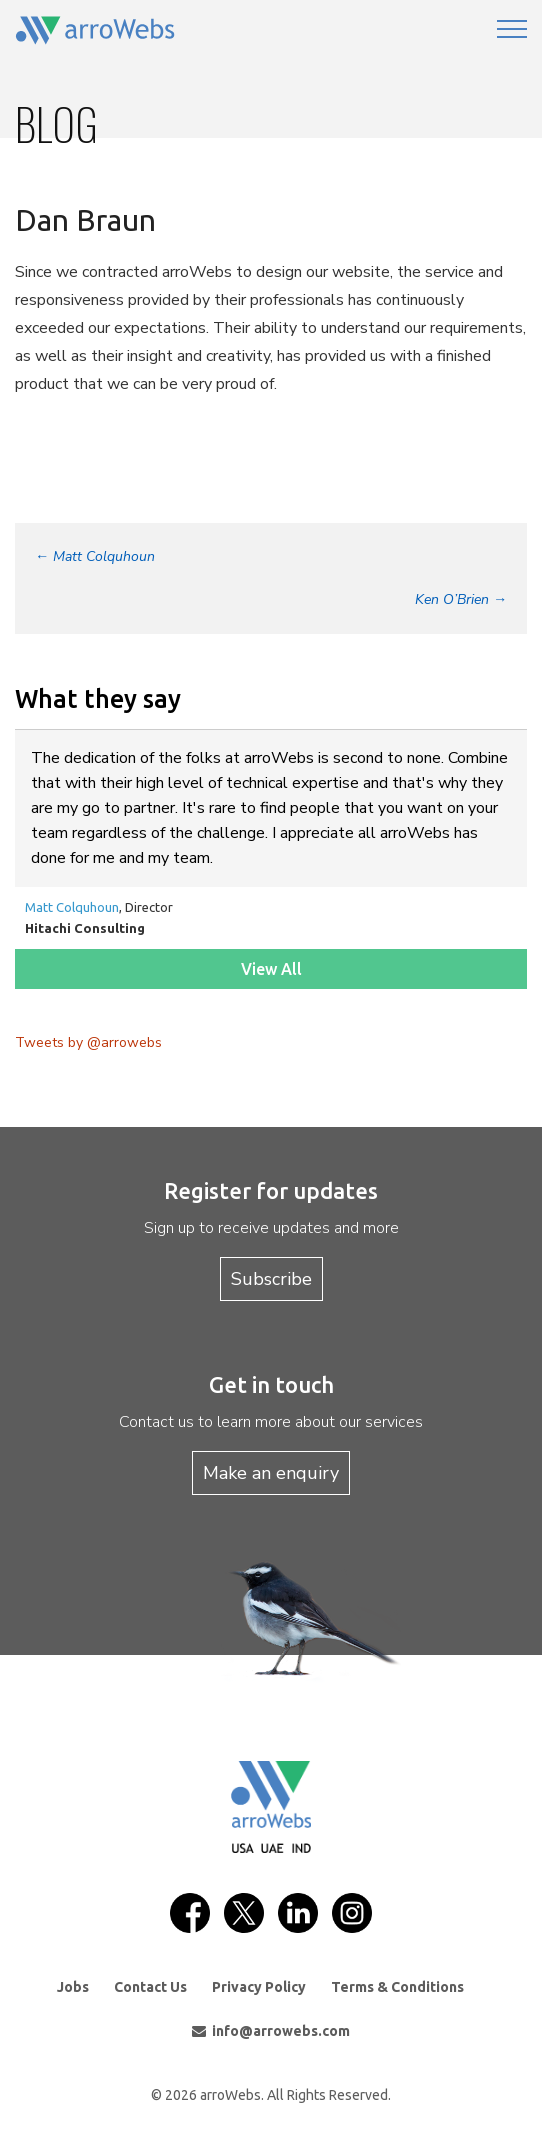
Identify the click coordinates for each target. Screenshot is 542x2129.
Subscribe (271, 1279)
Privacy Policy (259, 1987)
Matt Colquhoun (95, 556)
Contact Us (150, 1987)
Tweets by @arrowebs (88, 1042)
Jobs (73, 1987)
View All (271, 969)
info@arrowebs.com (271, 2031)
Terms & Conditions (397, 1987)
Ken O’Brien (461, 599)
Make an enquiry (271, 1473)
